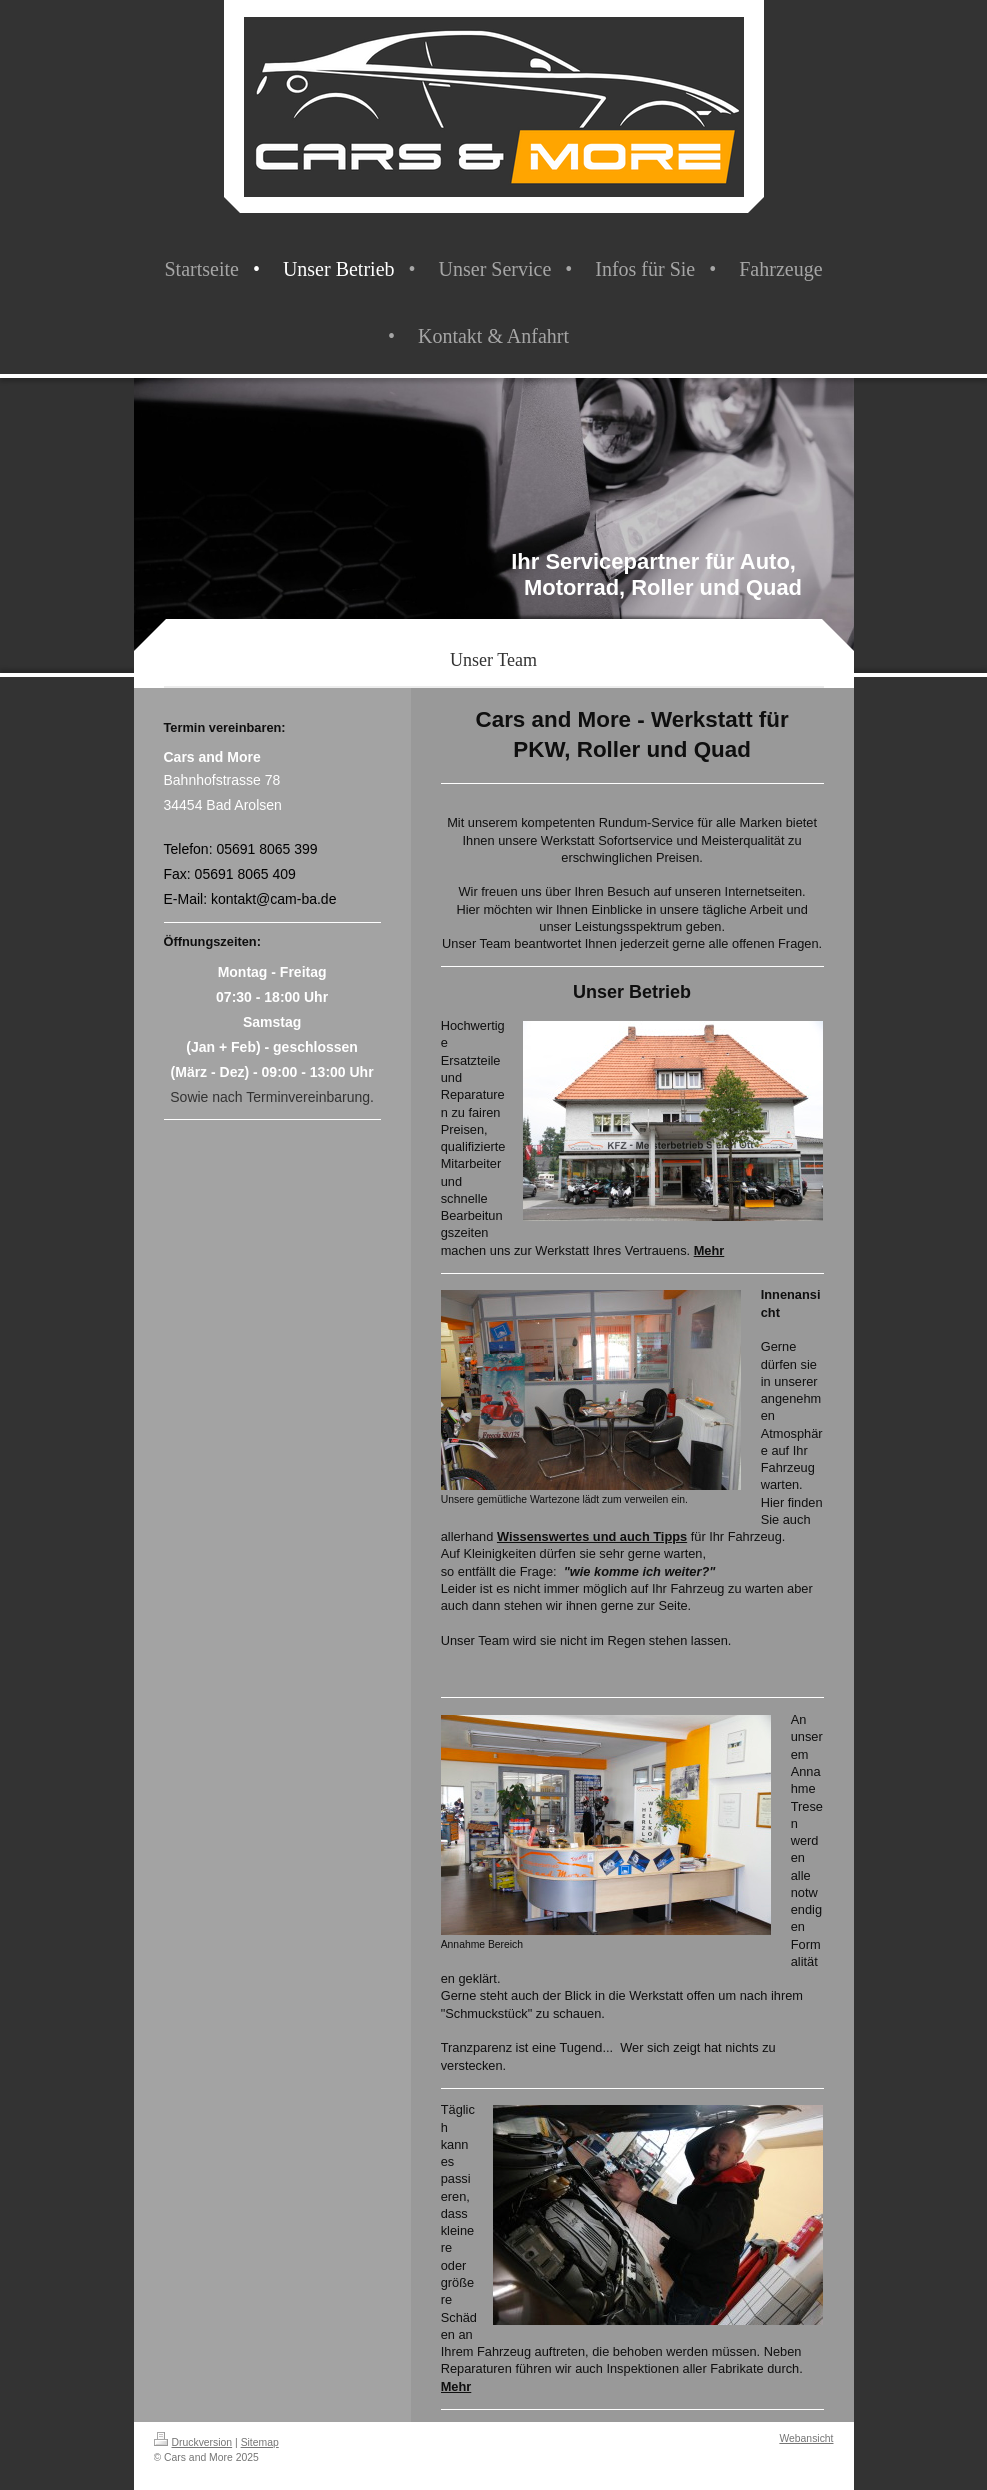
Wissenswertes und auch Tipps (592, 1536)
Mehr (709, 1250)
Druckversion (193, 2442)
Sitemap (260, 2442)
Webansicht (806, 2438)
